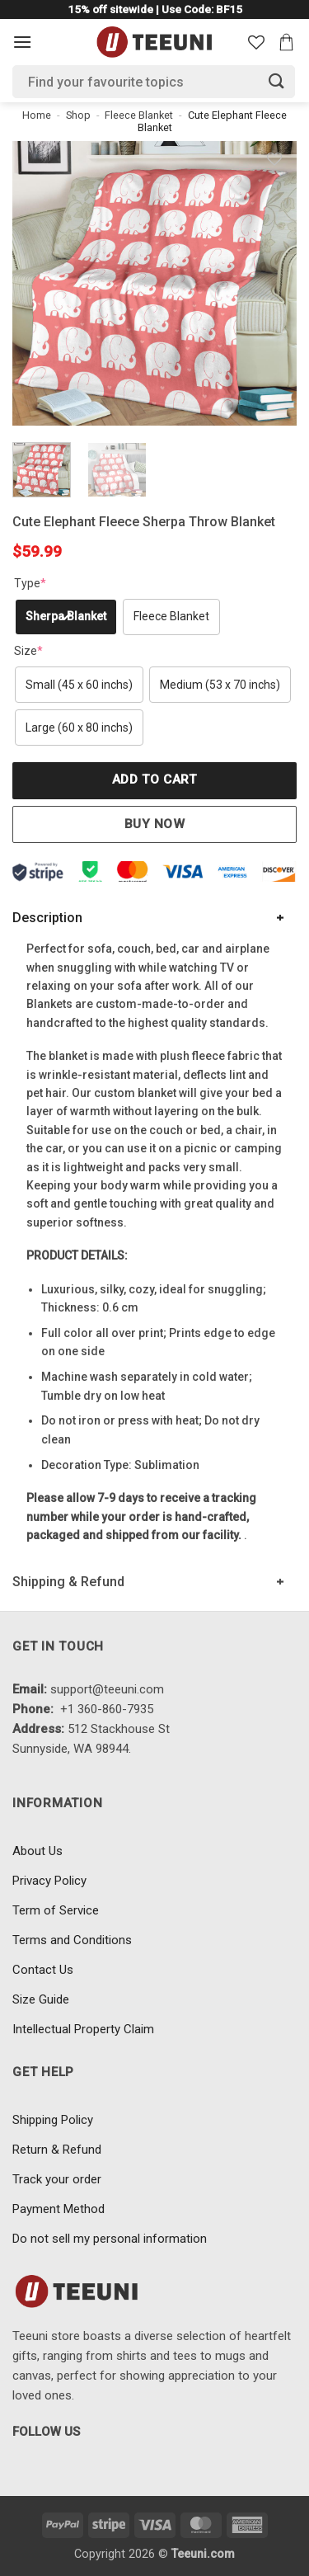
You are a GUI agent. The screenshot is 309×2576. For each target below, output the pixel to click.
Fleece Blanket (139, 115)
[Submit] (276, 81)
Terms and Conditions (72, 1940)
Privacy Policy (49, 1880)
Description (47, 917)
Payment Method (58, 2209)
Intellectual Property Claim (83, 2029)
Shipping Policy (52, 2119)
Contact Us (42, 1969)
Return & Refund (56, 2149)
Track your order (56, 2179)
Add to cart (154, 779)
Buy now (154, 824)
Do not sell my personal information (109, 2238)
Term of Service (55, 1910)
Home (36, 115)
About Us (37, 1851)
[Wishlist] (256, 42)
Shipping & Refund (68, 1581)
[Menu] (22, 41)
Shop (78, 115)
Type (30, 583)
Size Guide (40, 1999)
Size (28, 650)
